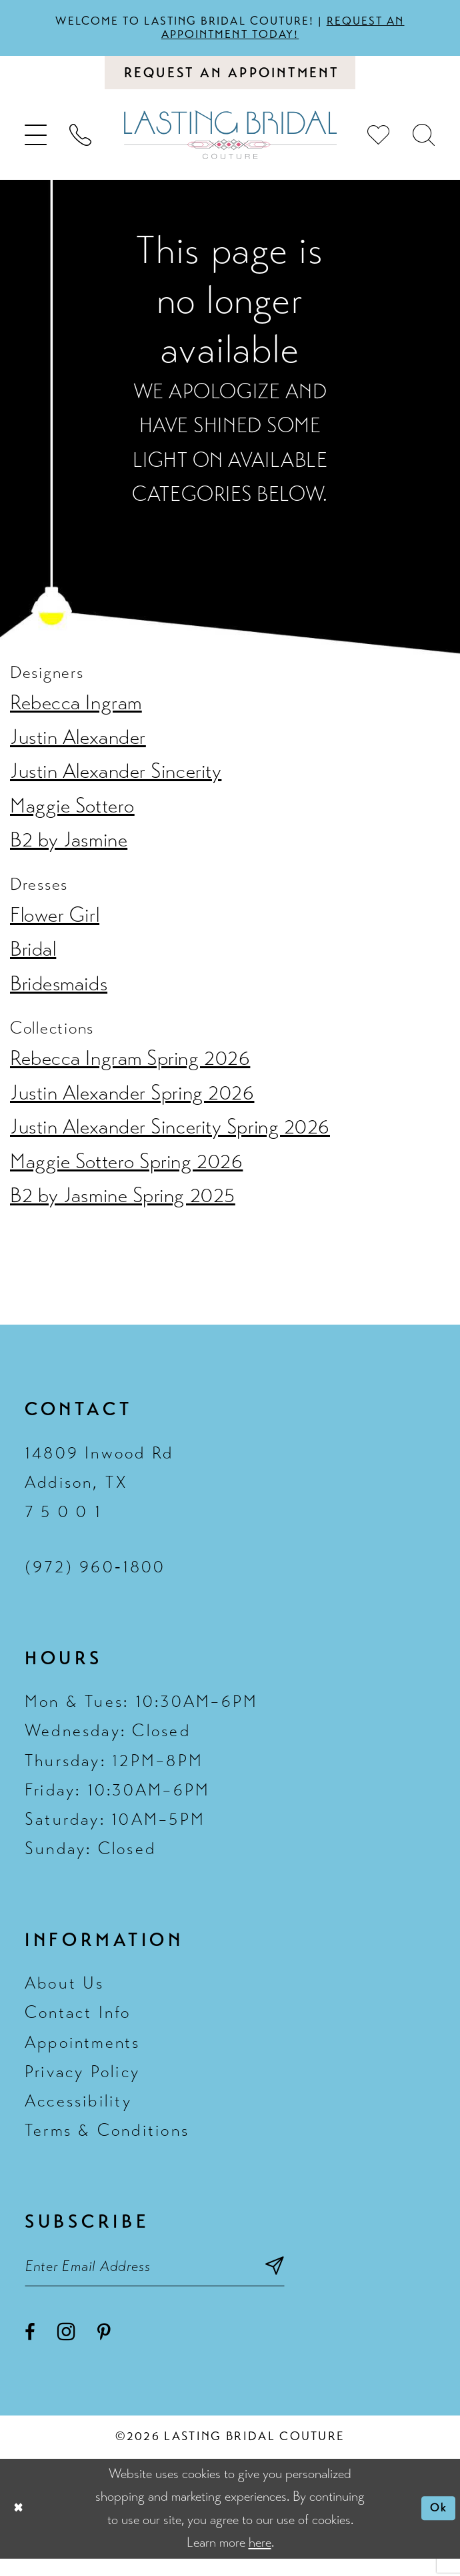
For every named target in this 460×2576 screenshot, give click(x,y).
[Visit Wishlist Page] (379, 145)
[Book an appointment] (230, 80)
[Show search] (424, 145)
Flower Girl (54, 925)
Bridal (33, 959)
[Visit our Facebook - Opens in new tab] (30, 2351)
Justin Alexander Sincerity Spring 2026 (170, 1137)
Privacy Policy (82, 2082)
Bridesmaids (58, 994)
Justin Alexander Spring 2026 (132, 1103)
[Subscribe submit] (321, 2280)
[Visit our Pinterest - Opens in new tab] (104, 2351)
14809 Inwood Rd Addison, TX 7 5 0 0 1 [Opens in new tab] (99, 1492)
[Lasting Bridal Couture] (230, 145)
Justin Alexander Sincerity (115, 782)
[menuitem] (36, 145)
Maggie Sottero (72, 816)
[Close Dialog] (21, 2526)
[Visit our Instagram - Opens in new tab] (66, 2349)
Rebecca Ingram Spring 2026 (130, 1069)
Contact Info (78, 2023)
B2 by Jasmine (68, 850)
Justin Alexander (78, 748)
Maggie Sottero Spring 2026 (126, 1172)
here (260, 2559)
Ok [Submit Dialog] (435, 2526)
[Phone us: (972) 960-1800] (81, 145)
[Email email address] (178, 2280)
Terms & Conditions (107, 2140)
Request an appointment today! (292, 30)
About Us (65, 1994)
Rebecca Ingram (76, 713)
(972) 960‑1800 (95, 1577)
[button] (36, 145)
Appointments (83, 2053)
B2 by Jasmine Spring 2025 (122, 1206)
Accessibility (78, 2111)
